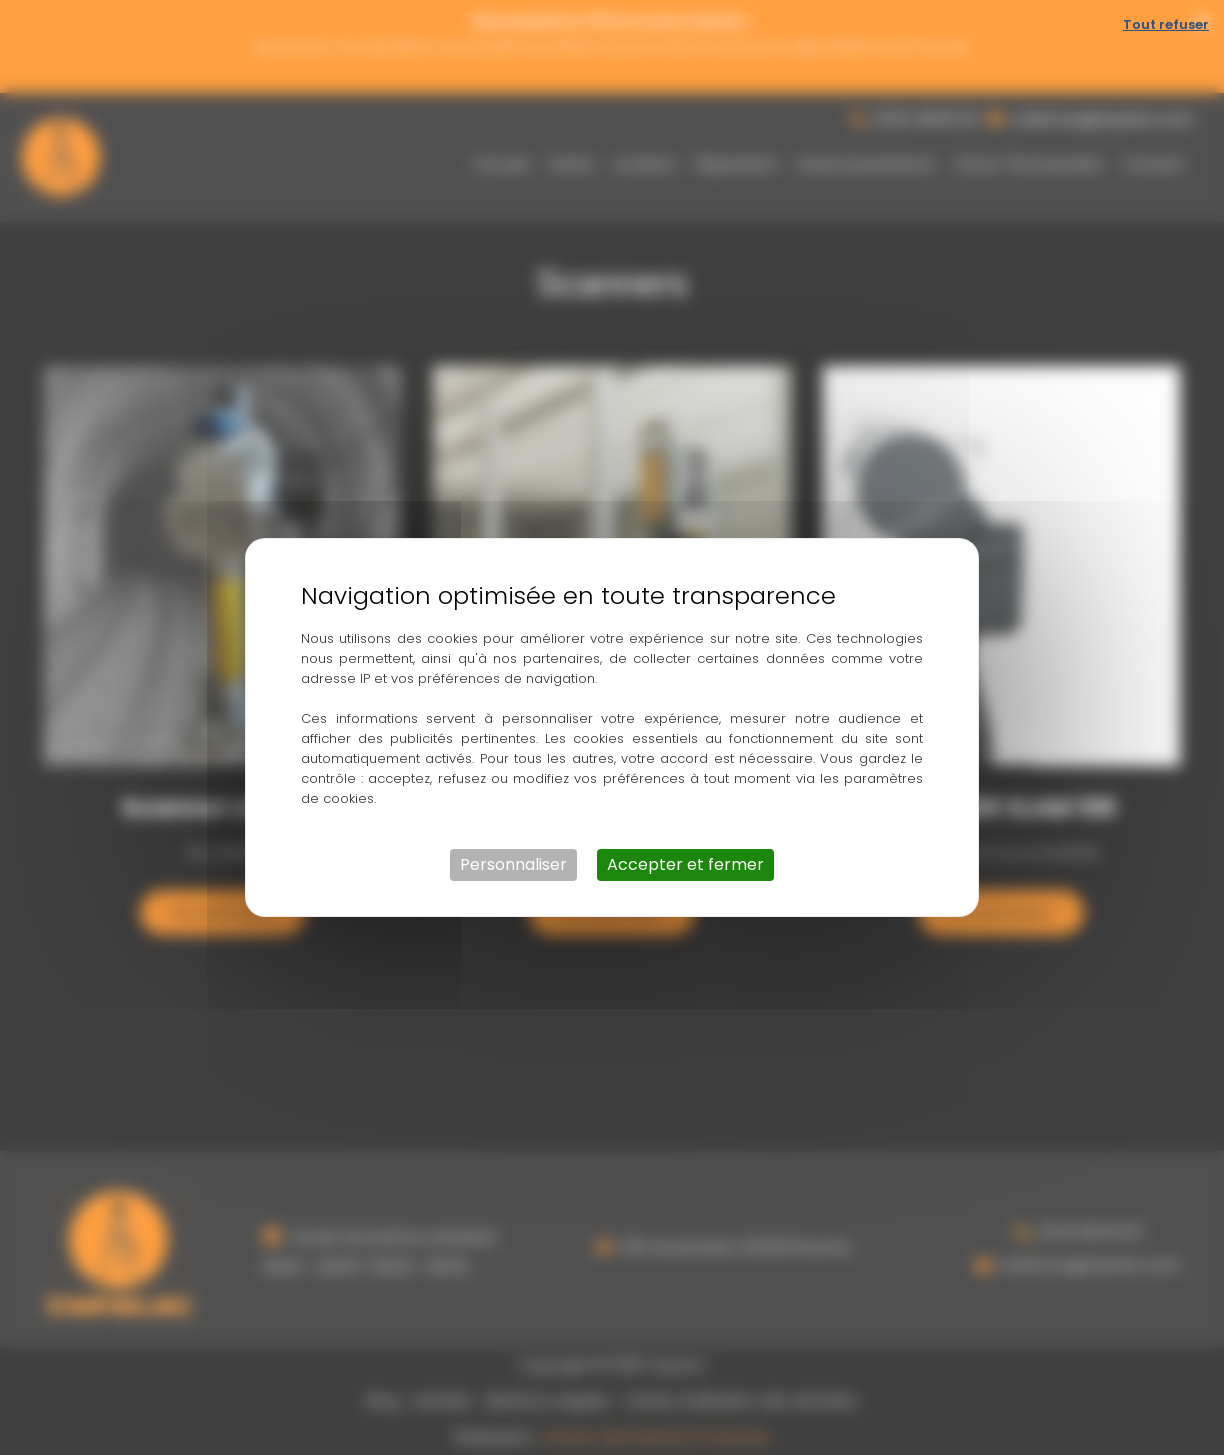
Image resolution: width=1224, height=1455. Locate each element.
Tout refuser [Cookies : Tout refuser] (1166, 24)
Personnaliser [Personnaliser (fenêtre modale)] (513, 864)
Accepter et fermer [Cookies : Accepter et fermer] (685, 864)
